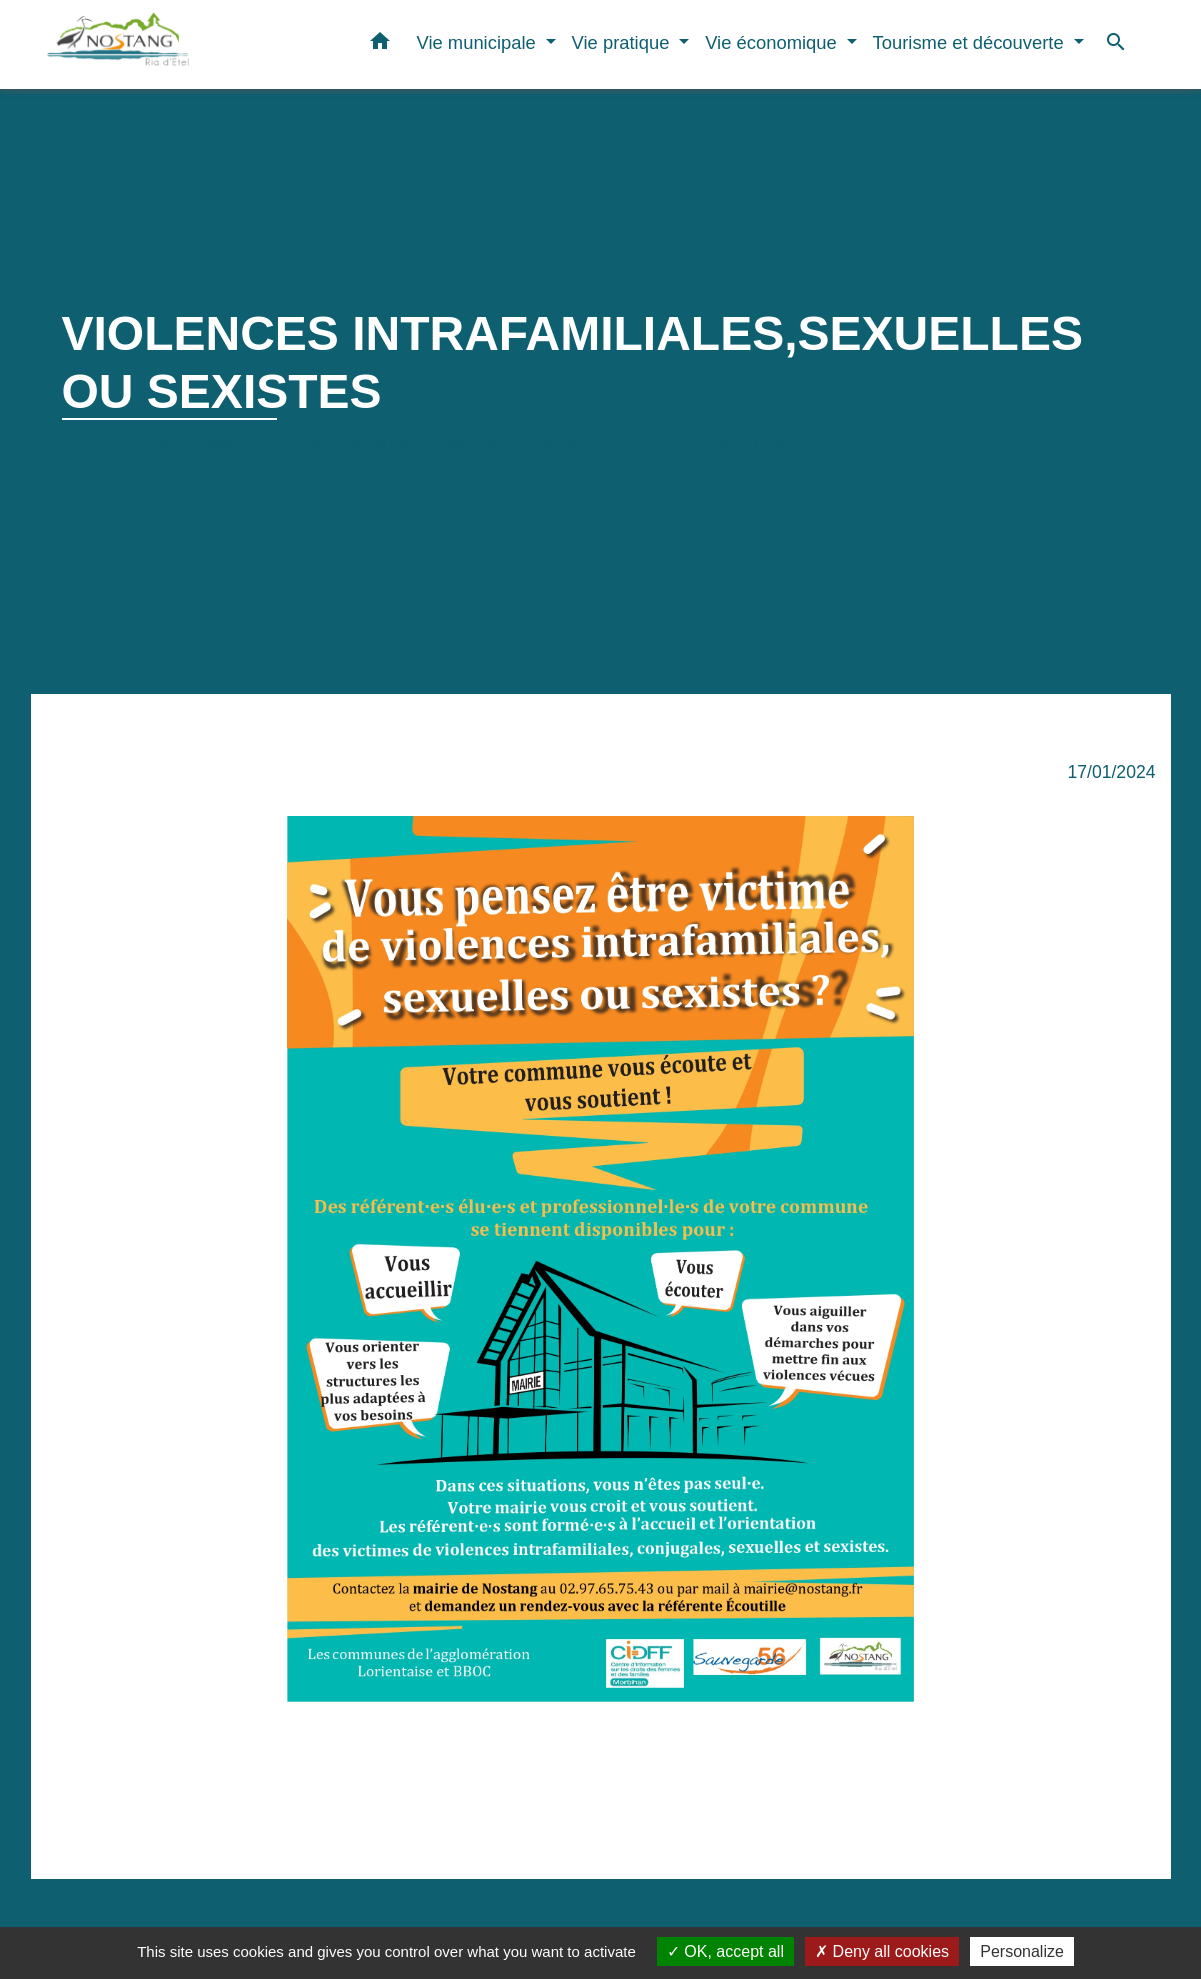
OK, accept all (725, 1951)
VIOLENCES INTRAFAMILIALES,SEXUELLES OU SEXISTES (520, 443)
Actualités (191, 443)
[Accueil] (171, 44)
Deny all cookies (882, 1951)
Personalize (1022, 1951)
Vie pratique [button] (623, 42)
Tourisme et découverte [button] (971, 42)
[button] (380, 45)
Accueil (97, 443)
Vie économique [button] (773, 42)
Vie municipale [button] (478, 42)
